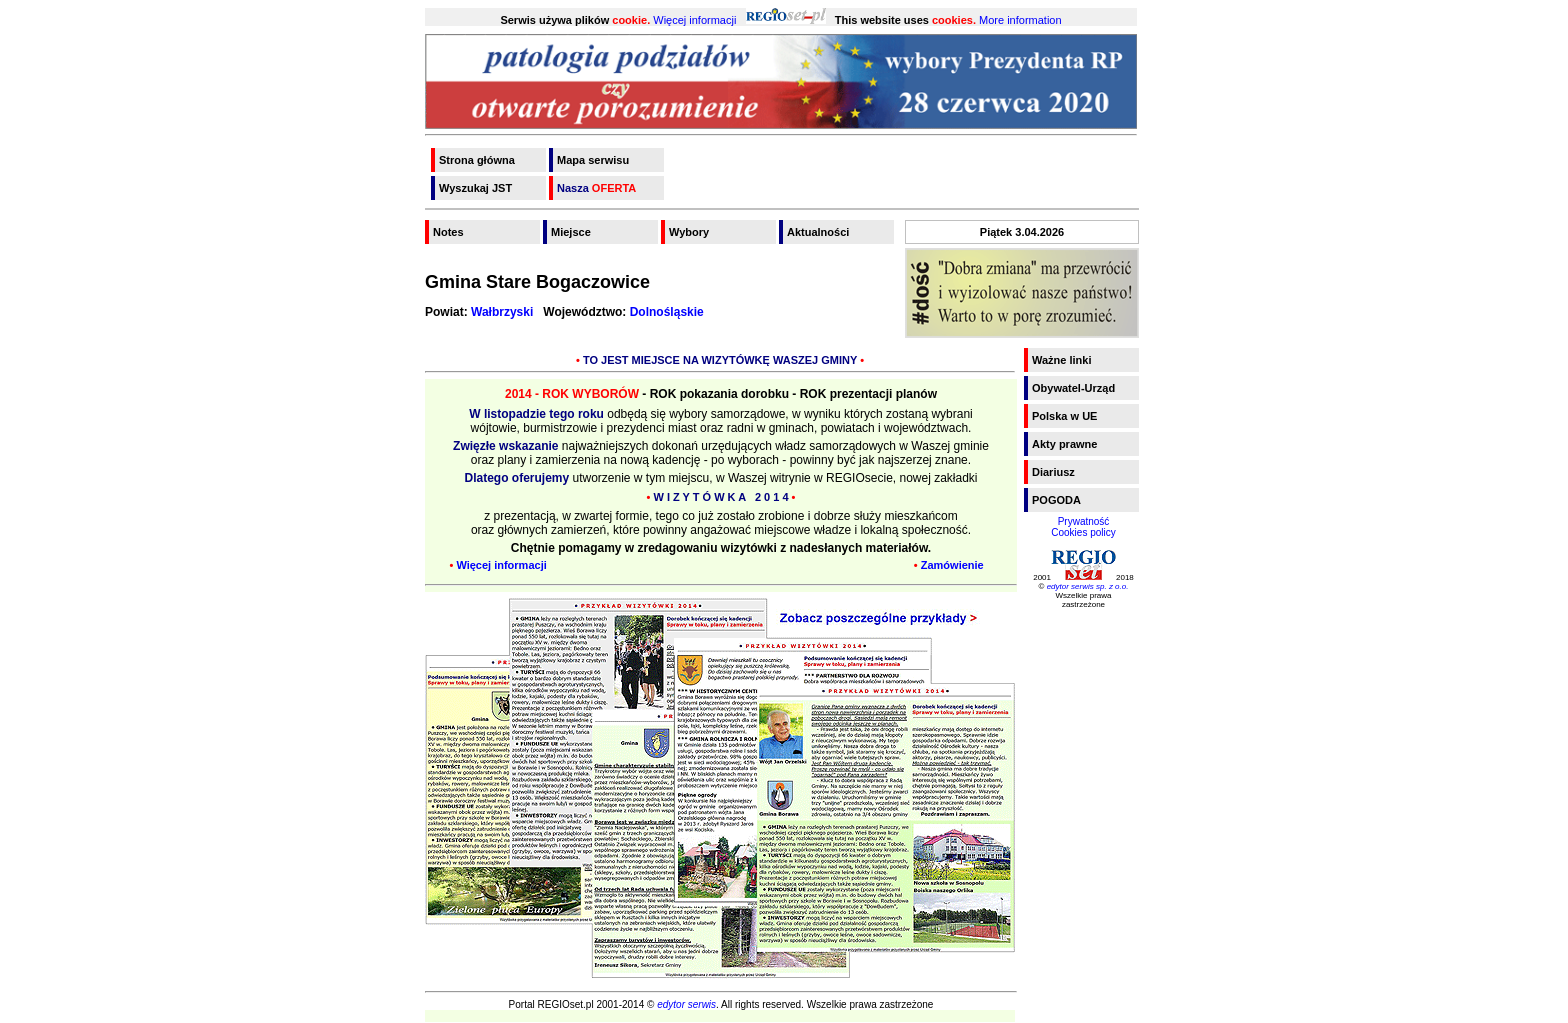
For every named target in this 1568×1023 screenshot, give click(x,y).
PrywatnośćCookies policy (1083, 527)
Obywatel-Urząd (1073, 388)
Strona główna (477, 160)
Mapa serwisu (593, 160)
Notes (448, 232)
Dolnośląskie (667, 312)
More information (1020, 20)
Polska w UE (1064, 416)
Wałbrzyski (502, 312)
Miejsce (571, 232)
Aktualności (818, 232)
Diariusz (1053, 472)
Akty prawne (1064, 444)
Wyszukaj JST (475, 188)
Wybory (689, 232)
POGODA (1056, 500)
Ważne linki (1062, 360)
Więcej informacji (694, 20)
